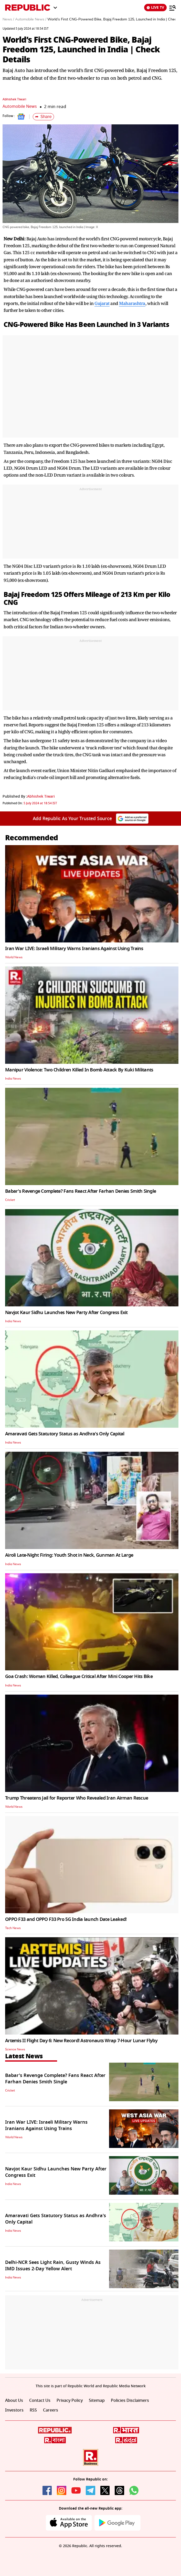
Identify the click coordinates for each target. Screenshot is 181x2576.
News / (8, 19)
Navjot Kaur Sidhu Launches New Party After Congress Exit (66, 1312)
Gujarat (102, 303)
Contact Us (39, 2400)
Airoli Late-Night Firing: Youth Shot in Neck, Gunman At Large (69, 1555)
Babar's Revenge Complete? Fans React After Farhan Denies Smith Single (80, 1191)
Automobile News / (30, 19)
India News (13, 1078)
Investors (14, 2410)
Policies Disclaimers (130, 2400)
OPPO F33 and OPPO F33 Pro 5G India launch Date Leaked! (65, 1919)
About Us (14, 2400)
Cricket (10, 1199)
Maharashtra (132, 303)
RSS (33, 2410)
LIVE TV (155, 7)
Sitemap (97, 2400)
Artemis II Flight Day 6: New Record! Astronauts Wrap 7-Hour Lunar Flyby (81, 2040)
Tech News (13, 1928)
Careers (50, 2410)
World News (14, 957)
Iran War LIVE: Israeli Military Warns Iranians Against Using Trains (74, 948)
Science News (15, 2049)
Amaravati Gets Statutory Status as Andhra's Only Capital (64, 1434)
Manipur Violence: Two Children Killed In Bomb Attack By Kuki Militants (79, 1070)
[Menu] (172, 7)
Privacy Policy (70, 2400)
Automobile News (20, 106)
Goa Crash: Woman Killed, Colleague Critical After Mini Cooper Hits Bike (79, 1676)
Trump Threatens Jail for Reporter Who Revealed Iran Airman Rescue (76, 1798)
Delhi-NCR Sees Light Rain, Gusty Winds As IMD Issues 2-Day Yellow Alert (53, 2265)
